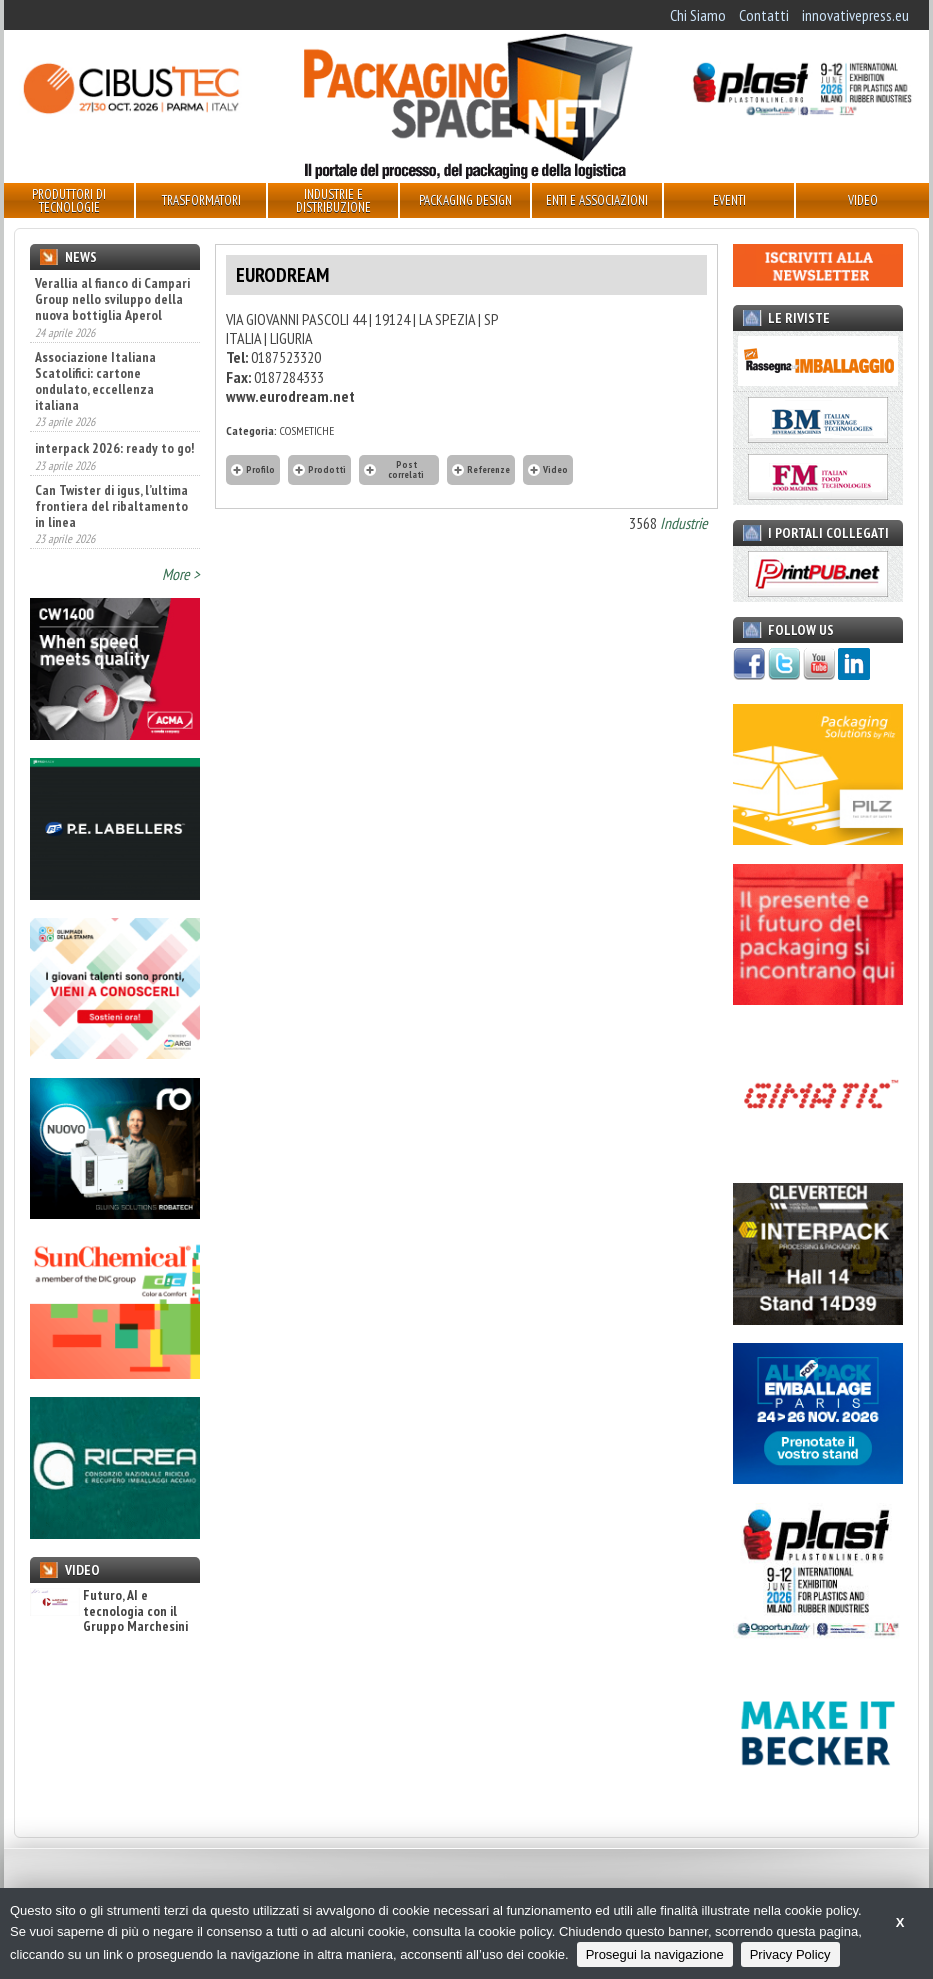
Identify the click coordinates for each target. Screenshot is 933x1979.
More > (181, 574)
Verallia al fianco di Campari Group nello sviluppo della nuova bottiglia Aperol (112, 299)
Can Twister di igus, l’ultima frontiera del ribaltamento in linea (111, 506)
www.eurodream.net (290, 396)
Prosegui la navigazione (655, 1954)
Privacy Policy (790, 1954)
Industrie (684, 523)
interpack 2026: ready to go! (114, 448)
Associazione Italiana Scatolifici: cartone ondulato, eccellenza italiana (95, 381)
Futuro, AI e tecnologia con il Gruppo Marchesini (109, 1611)
